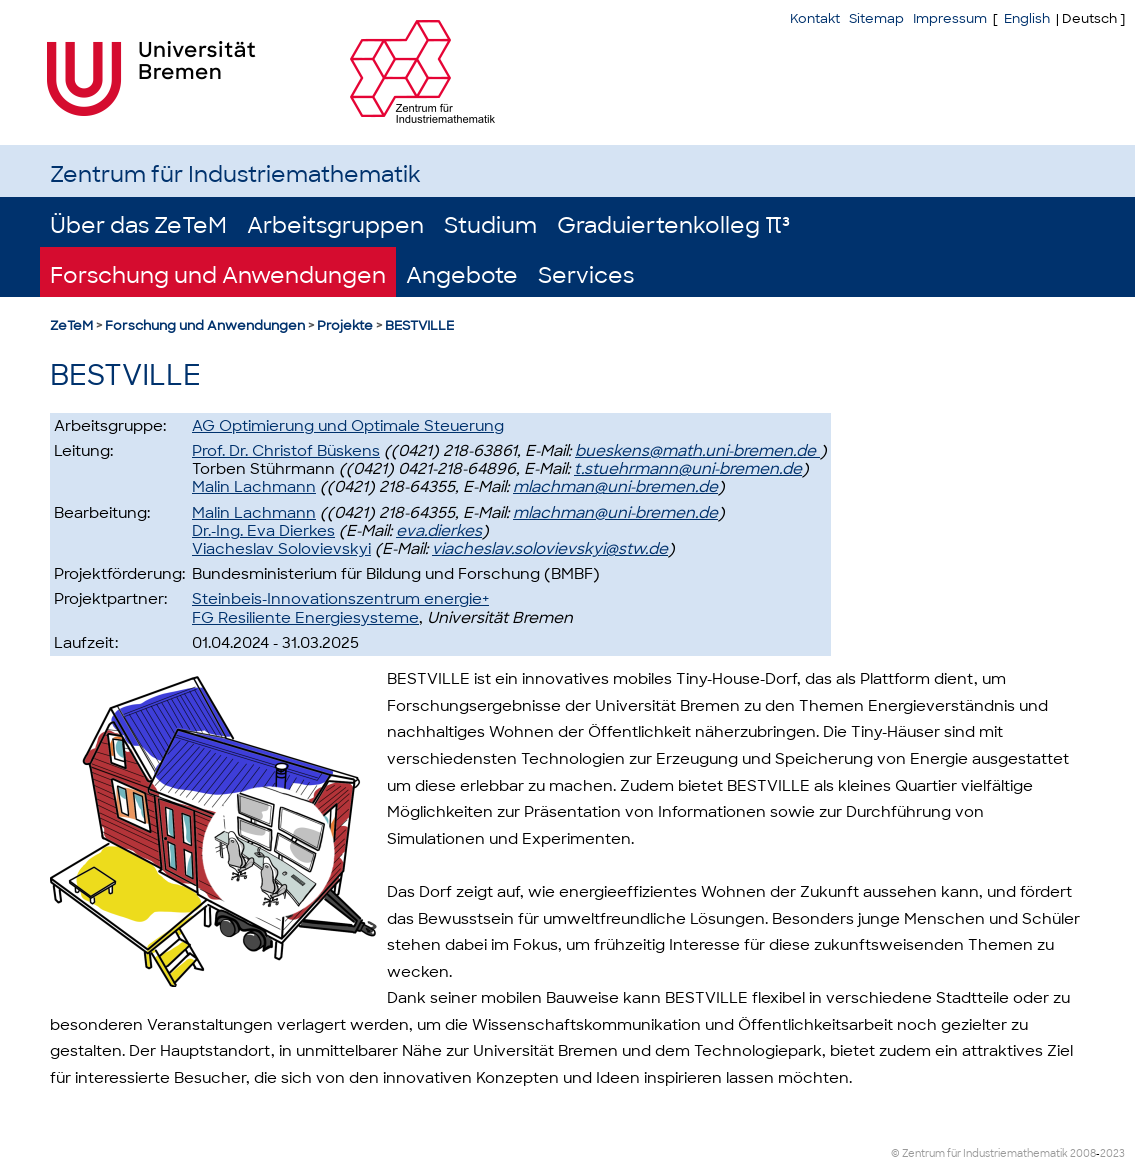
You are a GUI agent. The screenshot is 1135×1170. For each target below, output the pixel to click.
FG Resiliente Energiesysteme (305, 618)
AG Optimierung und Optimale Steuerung (348, 426)
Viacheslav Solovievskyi (281, 549)
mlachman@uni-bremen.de (615, 487)
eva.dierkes (439, 531)
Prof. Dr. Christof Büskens (286, 451)
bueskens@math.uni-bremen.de (697, 451)
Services (586, 275)
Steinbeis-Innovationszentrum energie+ (340, 599)
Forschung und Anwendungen (218, 275)
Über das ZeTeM (138, 225)
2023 (1112, 1153)
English (1027, 18)
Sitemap (876, 18)
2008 (1083, 1153)
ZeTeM (71, 325)
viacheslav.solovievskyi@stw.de (550, 549)
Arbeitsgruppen (335, 225)
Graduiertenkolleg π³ (673, 225)
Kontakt (815, 18)
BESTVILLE (419, 325)
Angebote (462, 275)
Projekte (345, 325)
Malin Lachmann (254, 487)
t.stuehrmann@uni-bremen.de (688, 469)
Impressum (950, 18)
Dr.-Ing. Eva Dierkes (263, 531)
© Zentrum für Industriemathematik (979, 1153)
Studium (490, 225)
